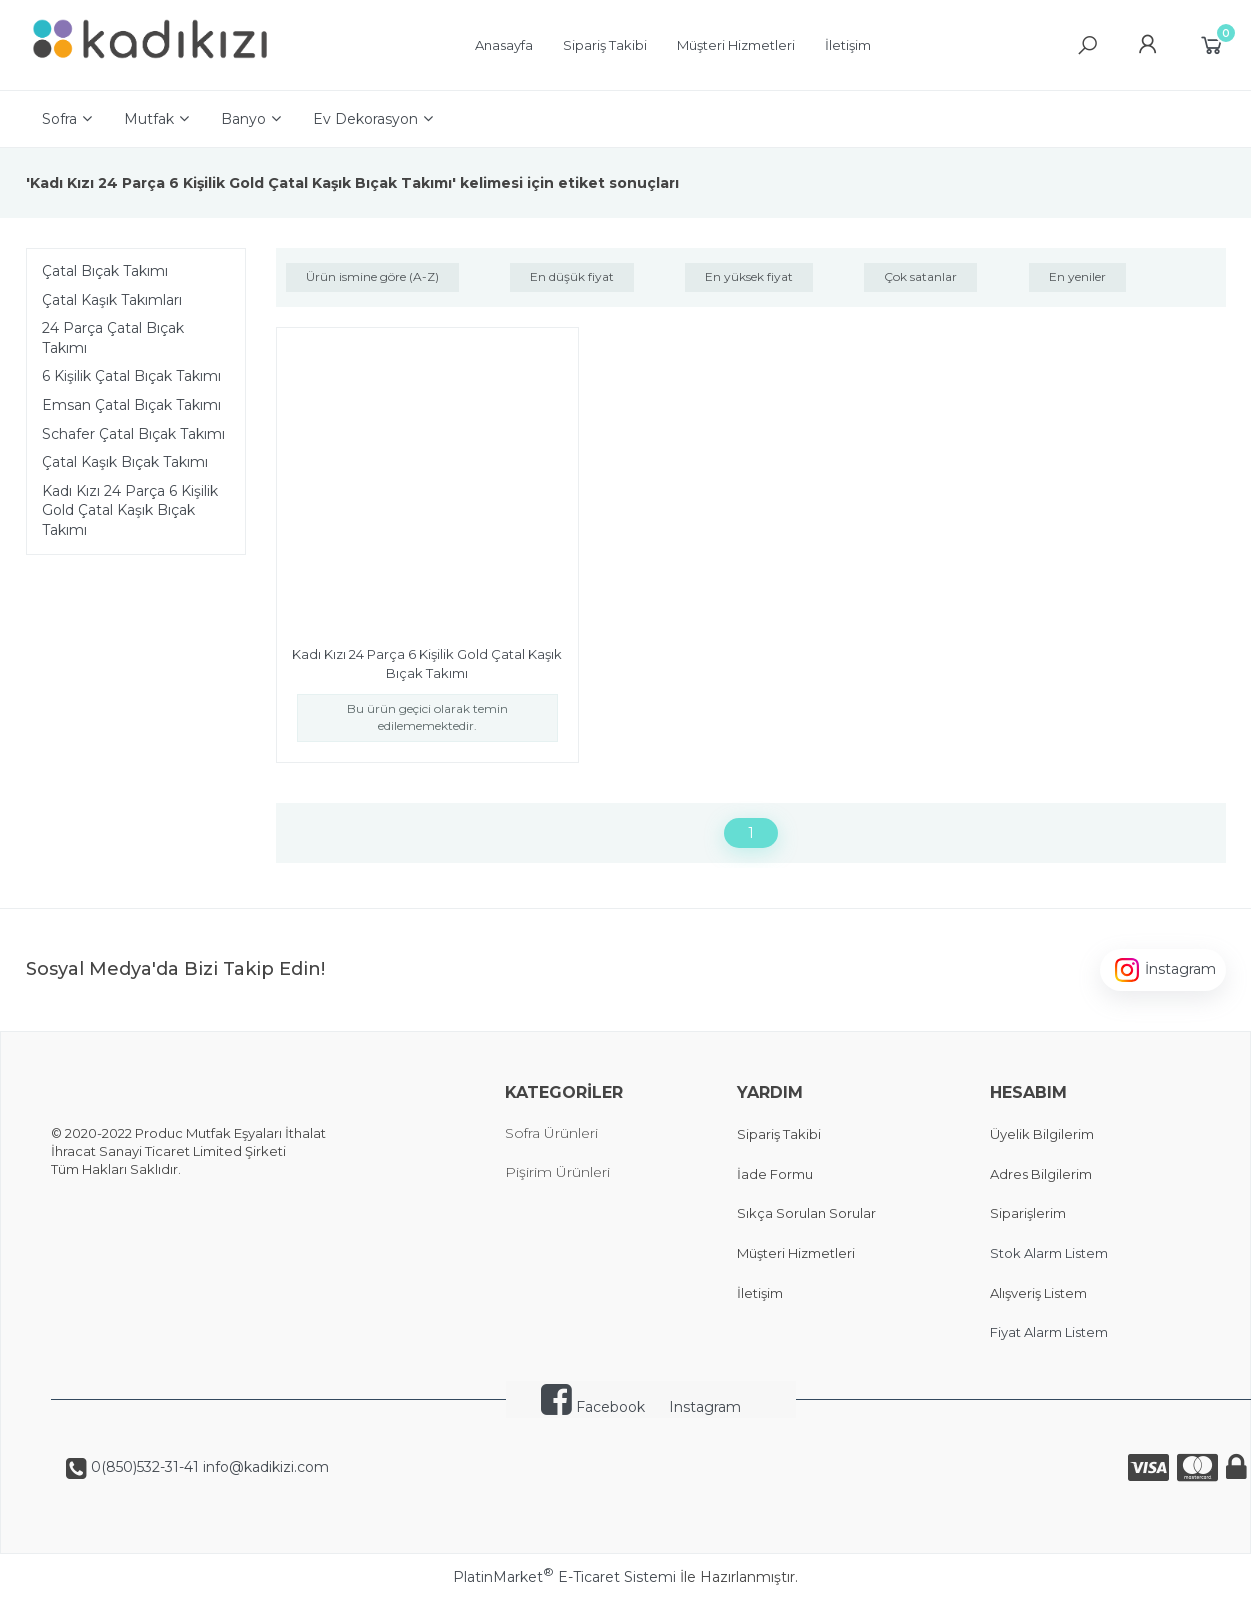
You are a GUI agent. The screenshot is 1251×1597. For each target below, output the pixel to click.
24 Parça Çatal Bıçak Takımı (113, 338)
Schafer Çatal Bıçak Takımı (133, 434)
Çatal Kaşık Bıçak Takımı (125, 462)
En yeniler (1077, 276)
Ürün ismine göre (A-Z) (372, 276)
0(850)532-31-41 (143, 1467)
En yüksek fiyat (749, 276)
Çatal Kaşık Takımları (112, 300)
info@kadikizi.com (264, 1467)
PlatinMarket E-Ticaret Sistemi (564, 1577)
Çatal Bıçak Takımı (105, 271)
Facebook (593, 1407)
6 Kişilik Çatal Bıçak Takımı (131, 376)
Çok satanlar (920, 276)
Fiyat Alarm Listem (1049, 1332)
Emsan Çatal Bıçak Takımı (131, 405)
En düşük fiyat (572, 276)
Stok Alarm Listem (1049, 1253)
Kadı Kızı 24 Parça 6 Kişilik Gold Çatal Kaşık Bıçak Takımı (130, 510)
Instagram (705, 1407)
